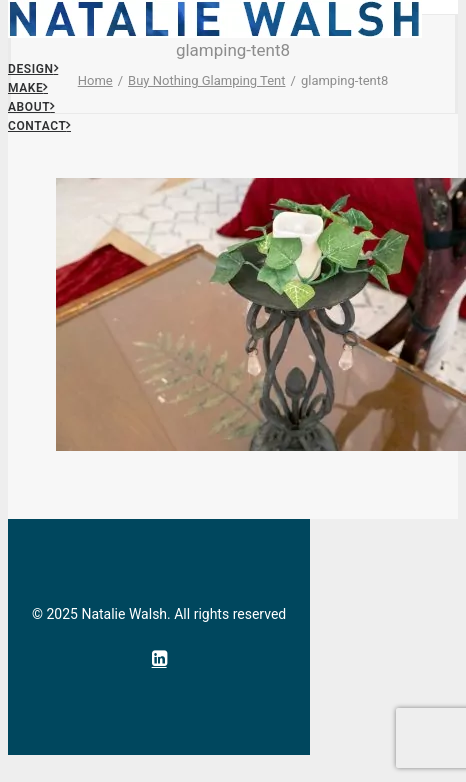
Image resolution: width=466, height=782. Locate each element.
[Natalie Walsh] (233, 7)
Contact (39, 126)
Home (95, 80)
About (31, 107)
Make (28, 88)
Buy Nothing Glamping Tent (206, 80)
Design (33, 69)
